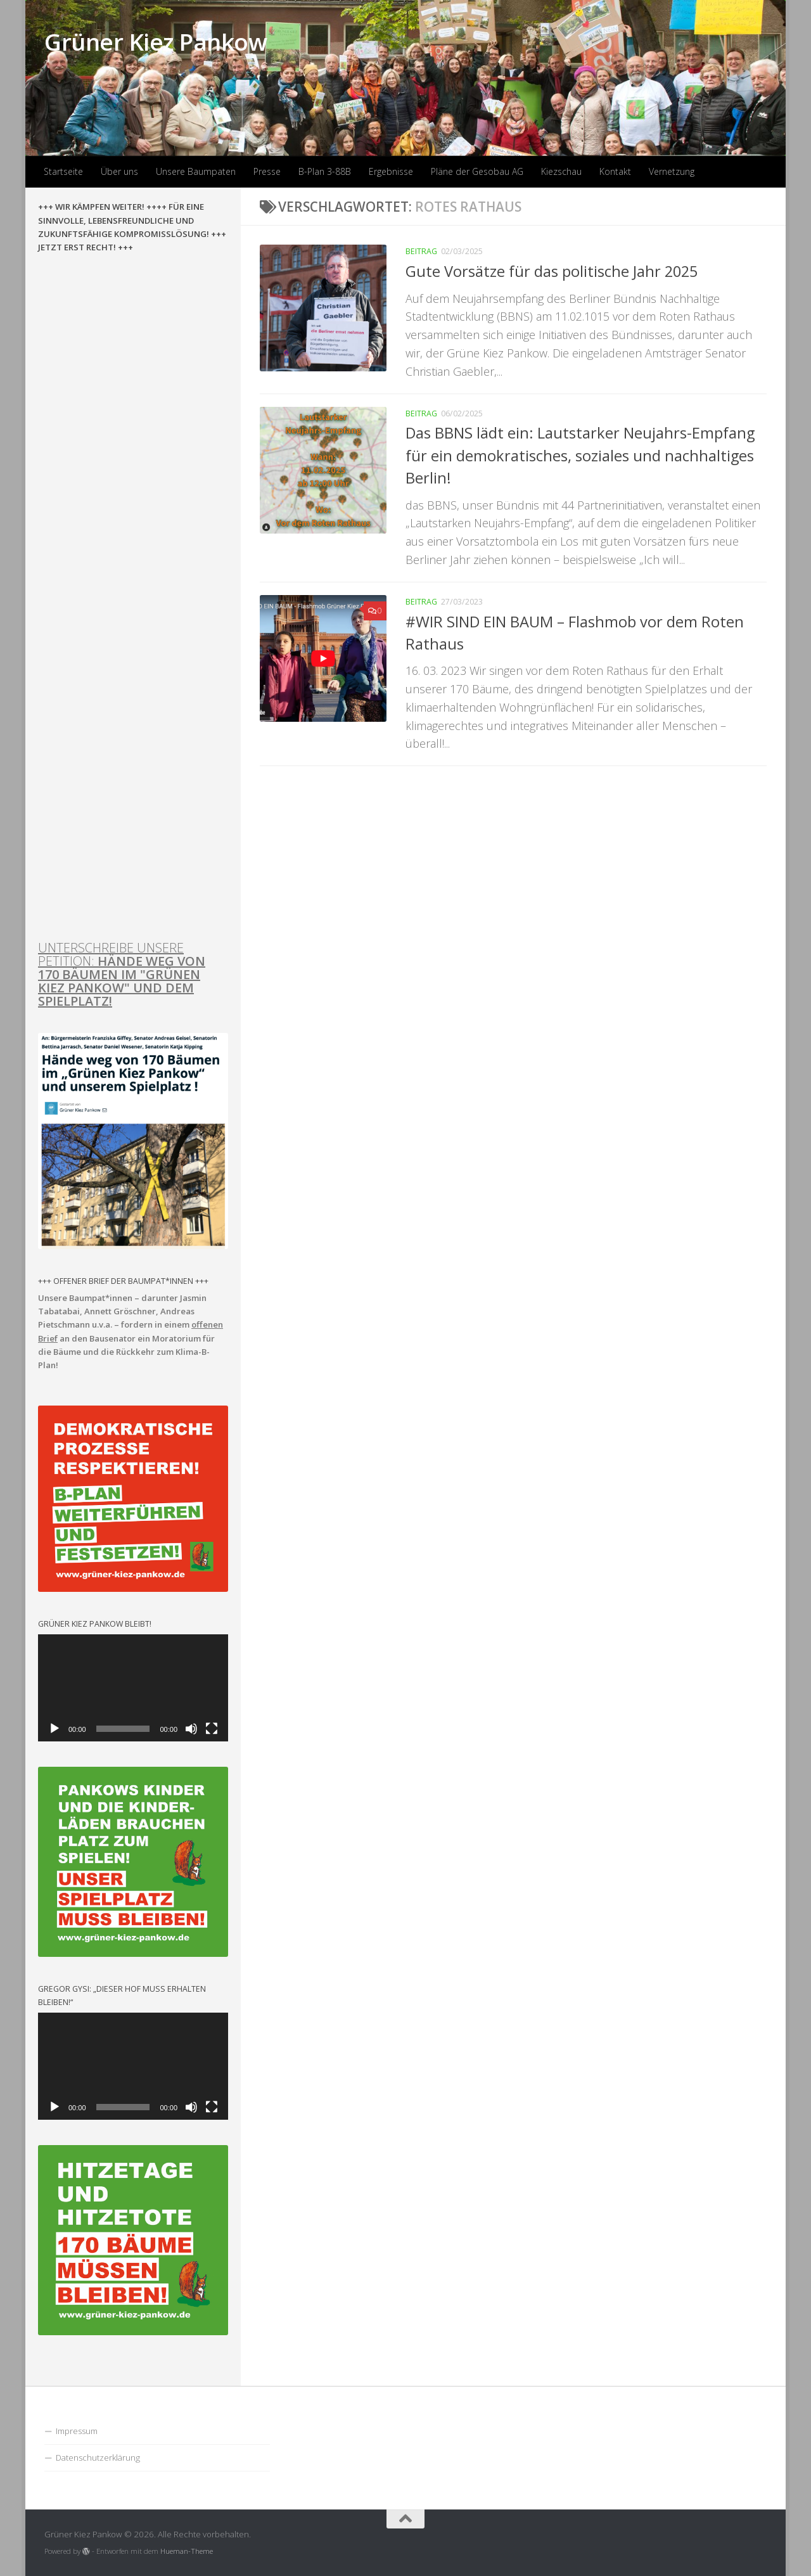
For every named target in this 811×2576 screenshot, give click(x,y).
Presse (267, 171)
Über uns (119, 171)
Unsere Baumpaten (196, 171)
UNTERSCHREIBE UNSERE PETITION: (121, 974)
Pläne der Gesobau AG (477, 171)
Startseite (63, 171)
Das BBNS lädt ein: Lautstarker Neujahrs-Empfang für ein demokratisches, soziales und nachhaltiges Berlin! (580, 455)
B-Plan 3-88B (324, 171)
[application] (133, 1687)
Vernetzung (671, 171)
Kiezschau (561, 171)
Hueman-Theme (186, 2551)
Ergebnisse (391, 171)
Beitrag (421, 251)
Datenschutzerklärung (98, 2457)
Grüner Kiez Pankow (155, 41)
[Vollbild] (211, 1728)
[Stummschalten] (191, 1728)
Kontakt (615, 171)
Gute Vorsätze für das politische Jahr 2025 (552, 271)
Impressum (77, 2431)
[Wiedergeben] (54, 1728)
